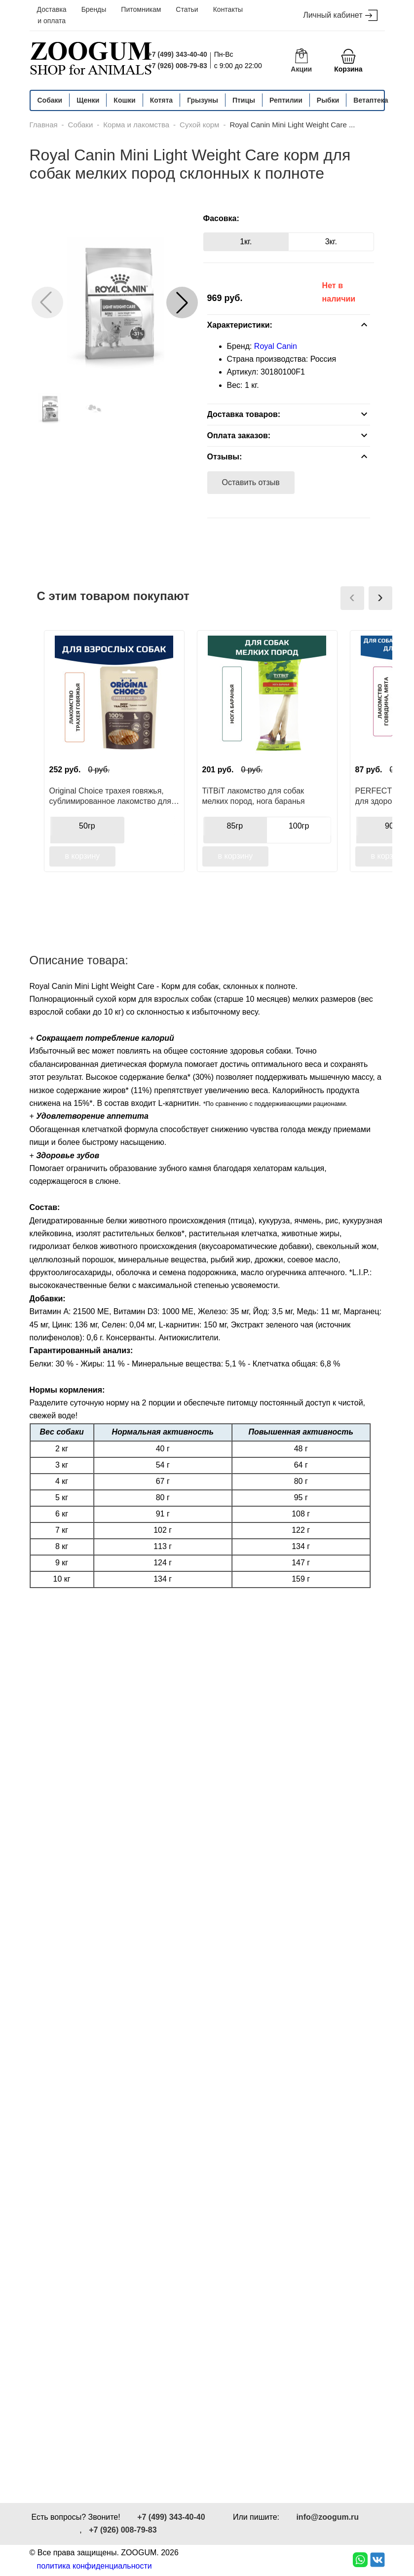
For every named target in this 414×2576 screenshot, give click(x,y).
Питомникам (141, 9)
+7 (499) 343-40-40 (177, 54)
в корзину (82, 856)
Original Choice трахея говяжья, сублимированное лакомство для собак (110, 796)
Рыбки (328, 100)
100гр (299, 826)
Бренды (94, 9)
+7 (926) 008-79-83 (177, 66)
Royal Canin (275, 346)
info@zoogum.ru (327, 2517)
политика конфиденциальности (94, 2566)
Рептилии (285, 100)
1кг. (246, 241)
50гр (87, 826)
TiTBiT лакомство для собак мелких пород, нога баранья (253, 796)
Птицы (243, 100)
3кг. (331, 241)
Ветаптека (370, 100)
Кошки (124, 100)
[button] (182, 302)
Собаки (50, 100)
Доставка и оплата (52, 15)
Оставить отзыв (251, 482)
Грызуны (202, 100)
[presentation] (352, 598)
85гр (235, 826)
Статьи (187, 9)
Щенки (87, 100)
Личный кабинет (340, 15)
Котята (161, 100)
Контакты (228, 9)
